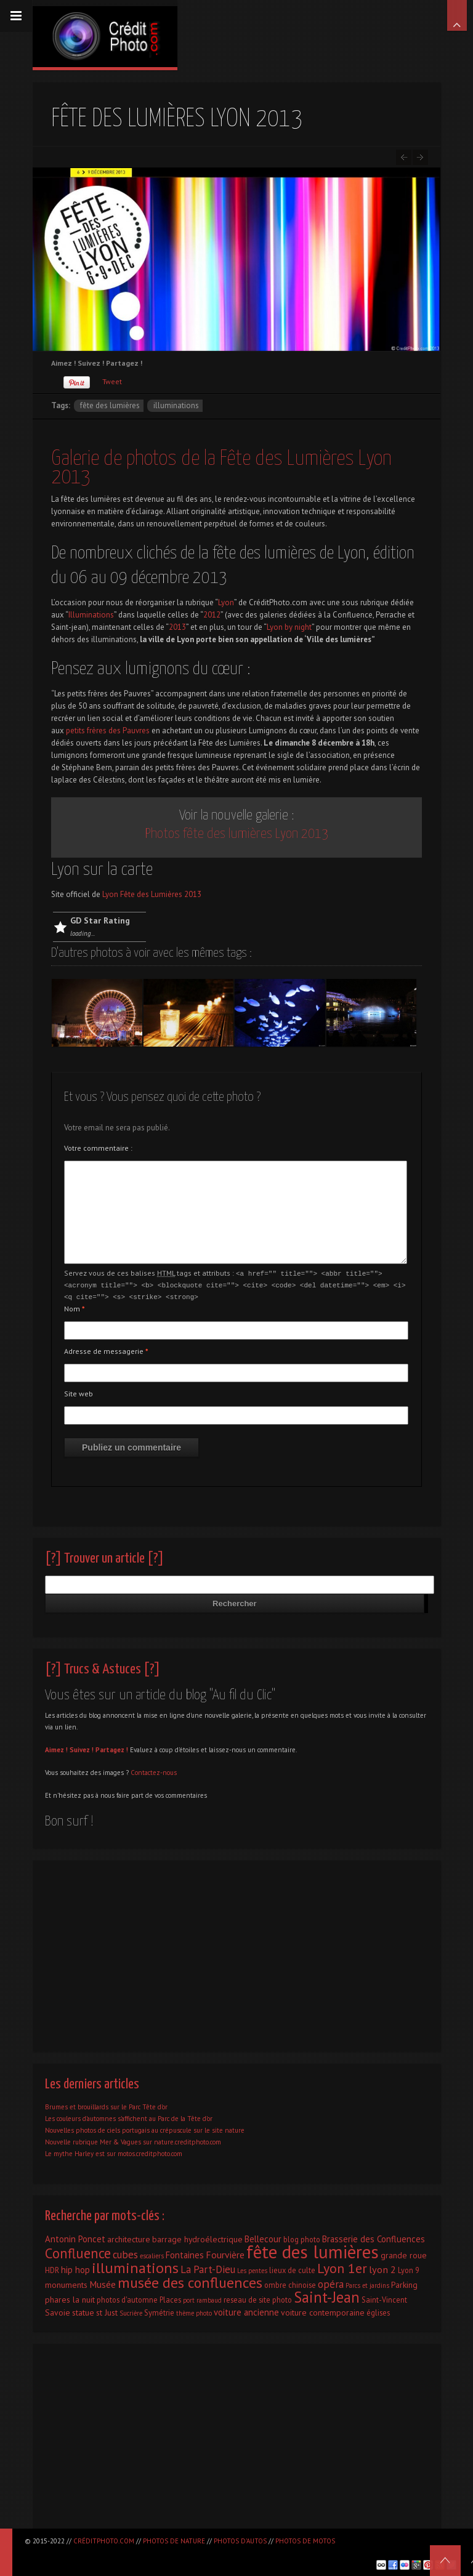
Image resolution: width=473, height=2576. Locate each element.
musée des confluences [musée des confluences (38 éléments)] (190, 2280)
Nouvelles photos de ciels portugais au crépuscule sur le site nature (145, 2128)
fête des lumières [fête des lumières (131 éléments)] (312, 2249)
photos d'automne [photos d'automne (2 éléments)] (127, 2298)
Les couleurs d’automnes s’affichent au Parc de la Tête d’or (128, 2116)
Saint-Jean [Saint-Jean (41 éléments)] (327, 2295)
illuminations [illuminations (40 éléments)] (135, 2266)
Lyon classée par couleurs (420, 157)
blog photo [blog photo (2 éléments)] (301, 2237)
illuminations (176, 405)
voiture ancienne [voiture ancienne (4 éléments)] (246, 2310)
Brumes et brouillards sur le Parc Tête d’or (106, 2105)
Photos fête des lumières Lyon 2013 (236, 834)
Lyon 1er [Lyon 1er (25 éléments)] (342, 2266)
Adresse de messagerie (106, 1349)
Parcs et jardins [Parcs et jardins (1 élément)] (367, 2283)
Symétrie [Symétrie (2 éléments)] (159, 2311)
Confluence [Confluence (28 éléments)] (78, 2251)
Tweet (112, 381)
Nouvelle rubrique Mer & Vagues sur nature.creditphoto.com (133, 2140)
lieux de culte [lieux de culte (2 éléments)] (292, 2268)
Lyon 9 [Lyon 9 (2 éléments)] (408, 2268)
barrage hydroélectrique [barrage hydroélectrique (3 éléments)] (197, 2237)
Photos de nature (174, 2541)
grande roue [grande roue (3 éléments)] (404, 2253)
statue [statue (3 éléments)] (83, 2310)
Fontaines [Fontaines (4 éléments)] (185, 2253)
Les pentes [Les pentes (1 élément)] (252, 2268)
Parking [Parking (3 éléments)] (404, 2282)
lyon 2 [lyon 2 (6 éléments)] (382, 2267)
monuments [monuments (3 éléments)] (66, 2282)
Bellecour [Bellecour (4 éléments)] (263, 2237)
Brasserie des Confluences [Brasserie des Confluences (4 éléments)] (373, 2237)
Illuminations (91, 615)
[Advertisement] (236, 1951)
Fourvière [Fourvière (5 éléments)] (225, 2253)
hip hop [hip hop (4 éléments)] (75, 2268)
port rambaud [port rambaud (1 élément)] (202, 2298)
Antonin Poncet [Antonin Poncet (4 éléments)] (75, 2237)
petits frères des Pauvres (108, 730)
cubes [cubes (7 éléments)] (125, 2253)
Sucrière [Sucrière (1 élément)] (130, 2311)
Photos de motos (305, 2541)
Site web (78, 1391)
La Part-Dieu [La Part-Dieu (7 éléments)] (207, 2267)
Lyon (226, 602)
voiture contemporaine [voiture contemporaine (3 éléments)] (323, 2310)
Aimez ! (56, 1748)
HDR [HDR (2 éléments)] (52, 2268)
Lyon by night (289, 627)
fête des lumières (110, 405)
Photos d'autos (240, 2541)
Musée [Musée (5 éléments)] (102, 2282)
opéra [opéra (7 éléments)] (331, 2282)
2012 (211, 615)
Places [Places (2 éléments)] (170, 2298)
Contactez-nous (154, 1770)
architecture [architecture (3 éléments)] (128, 2237)
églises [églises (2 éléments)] (378, 2311)
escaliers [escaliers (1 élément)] (152, 2254)
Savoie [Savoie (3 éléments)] (57, 2310)
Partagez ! (111, 1748)
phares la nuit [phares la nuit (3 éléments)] (70, 2297)
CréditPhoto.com (103, 2541)
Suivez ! (82, 1748)
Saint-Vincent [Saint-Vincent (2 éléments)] (384, 2298)
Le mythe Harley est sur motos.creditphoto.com (113, 2151)
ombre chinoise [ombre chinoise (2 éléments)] (290, 2283)
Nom (74, 1306)
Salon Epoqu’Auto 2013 (403, 157)
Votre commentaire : (98, 1148)
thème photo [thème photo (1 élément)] (194, 2311)
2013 (177, 627)
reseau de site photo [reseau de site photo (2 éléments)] (258, 2298)
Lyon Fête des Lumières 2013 (151, 894)
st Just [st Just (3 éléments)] (107, 2310)
